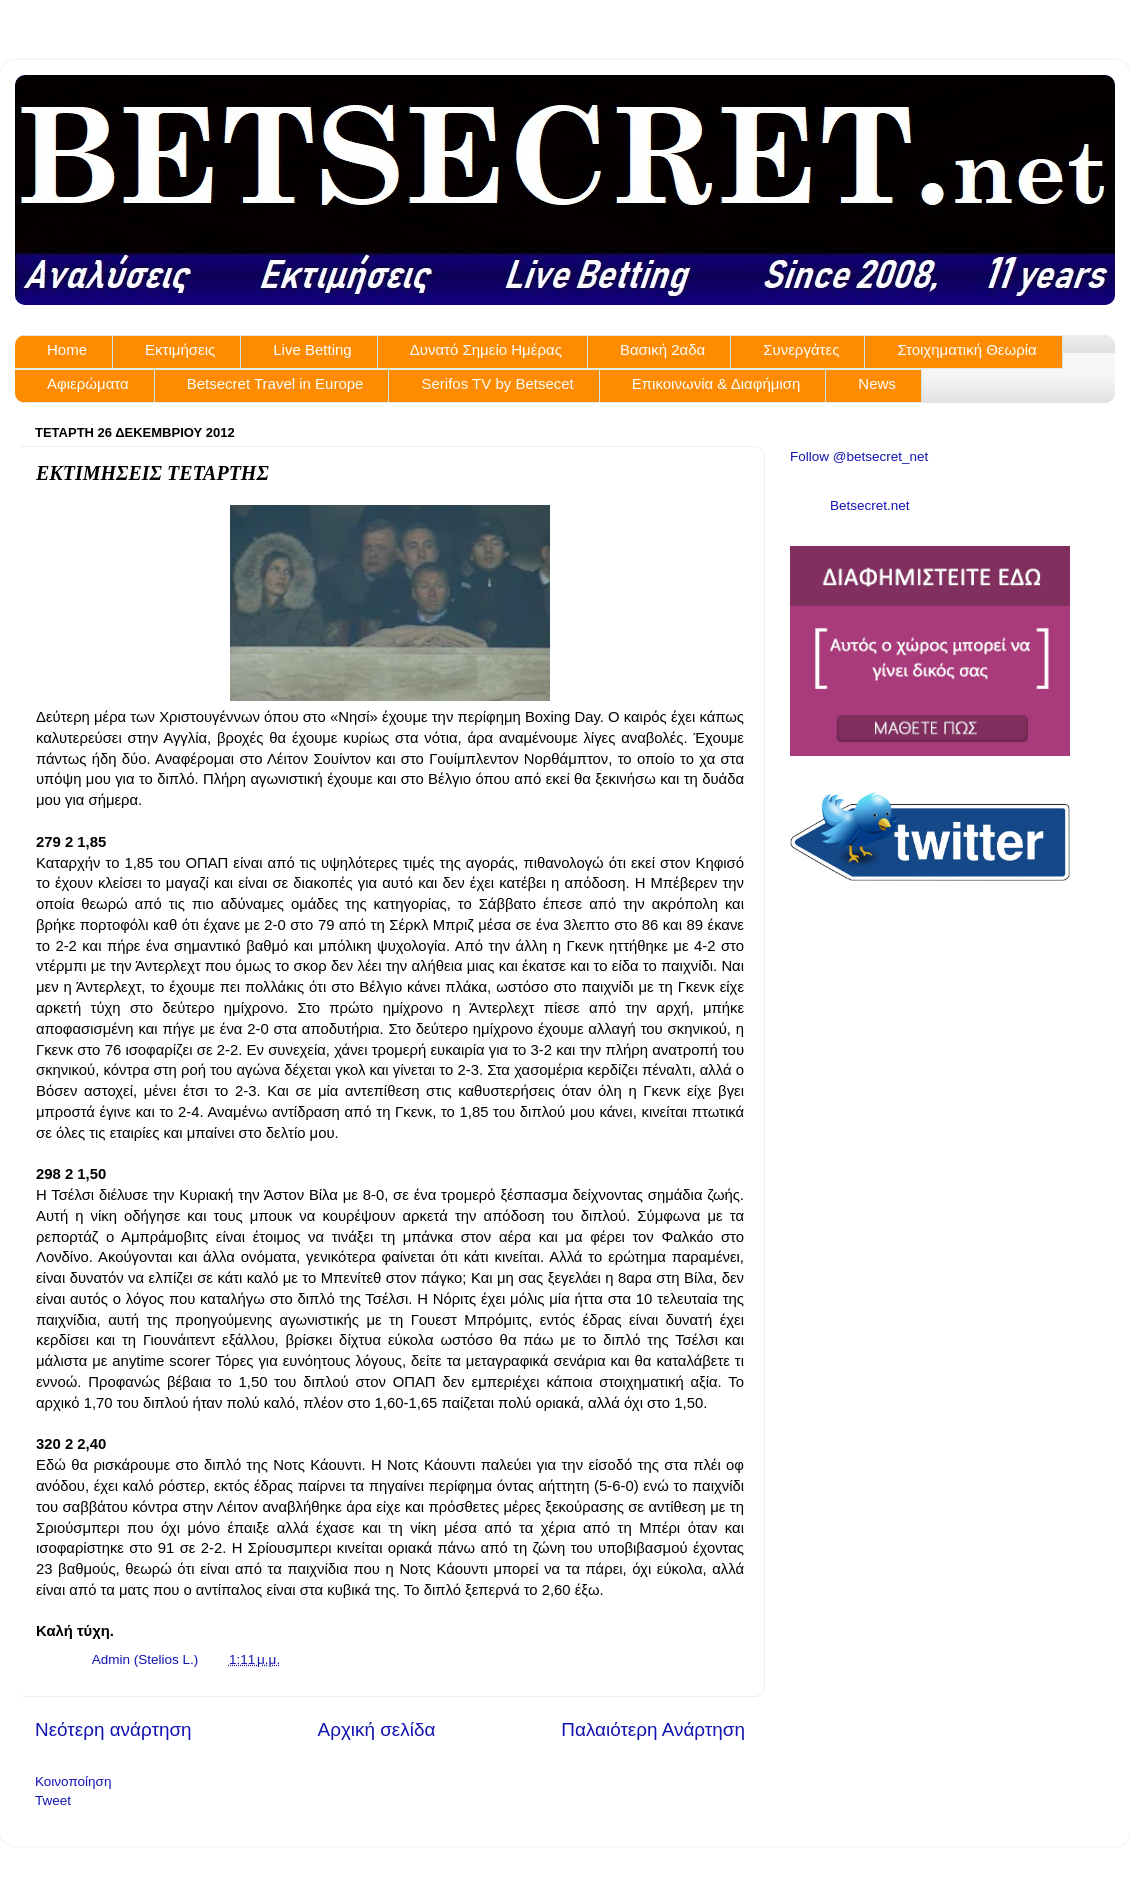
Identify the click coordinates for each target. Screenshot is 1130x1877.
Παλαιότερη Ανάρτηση (653, 1729)
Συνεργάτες (801, 349)
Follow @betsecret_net (859, 456)
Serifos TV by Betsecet (497, 383)
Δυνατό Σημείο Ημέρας (486, 349)
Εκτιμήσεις (180, 349)
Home (67, 349)
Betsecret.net (870, 505)
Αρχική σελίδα (377, 1729)
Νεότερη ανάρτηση (113, 1729)
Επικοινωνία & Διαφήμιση (716, 383)
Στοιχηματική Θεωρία (966, 349)
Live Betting (312, 349)
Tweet (53, 1800)
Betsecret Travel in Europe (275, 383)
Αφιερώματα (88, 383)
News (877, 383)
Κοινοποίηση (73, 1781)
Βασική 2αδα (662, 349)
